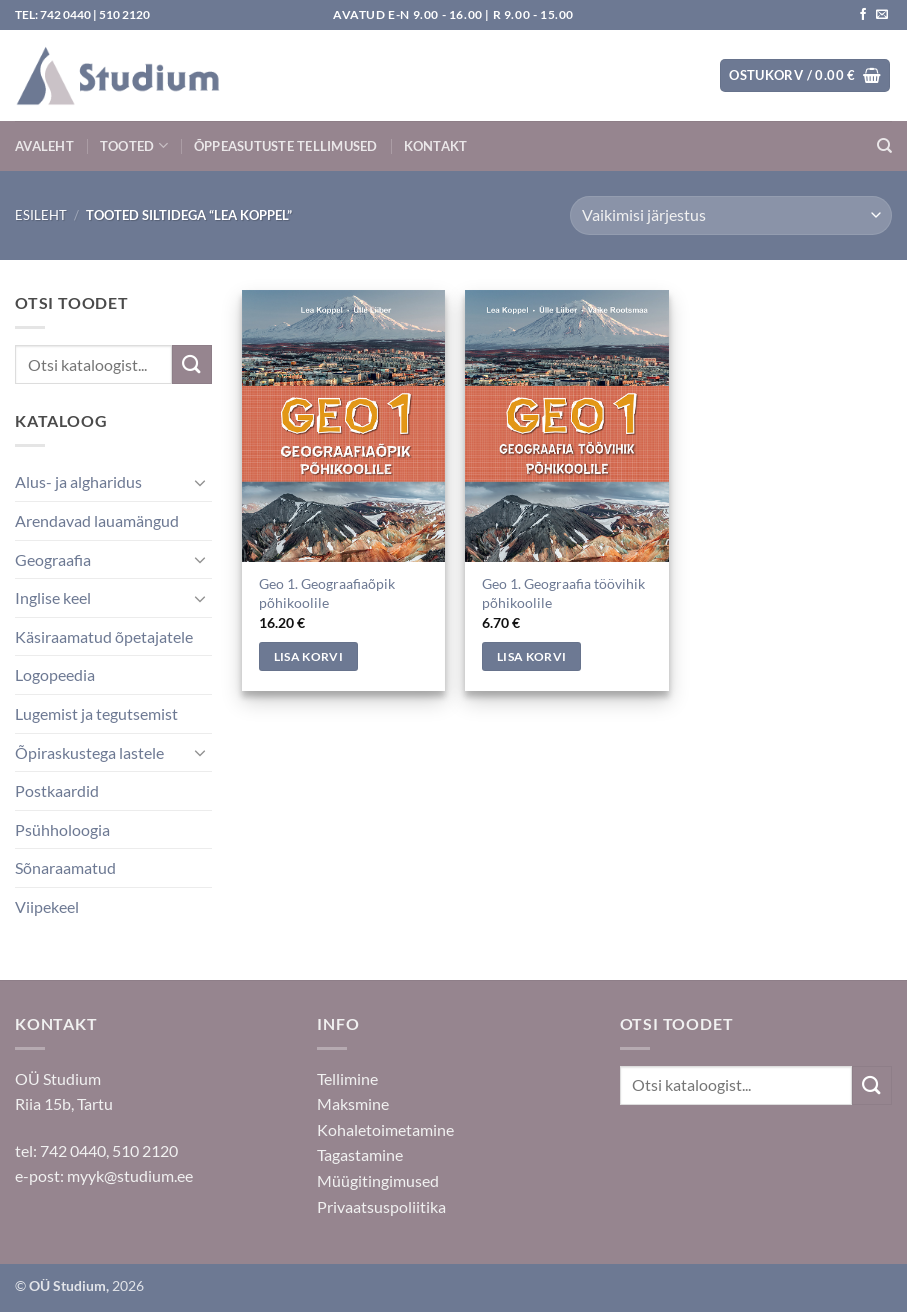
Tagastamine (360, 1154)
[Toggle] (200, 482)
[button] (805, 75)
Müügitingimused (378, 1180)
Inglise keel (53, 597)
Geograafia (53, 559)
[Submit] (192, 364)
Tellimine (347, 1078)
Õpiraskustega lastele (89, 752)
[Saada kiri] (882, 15)
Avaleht (44, 146)
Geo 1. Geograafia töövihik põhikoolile (563, 593)
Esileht (41, 215)
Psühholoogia (62, 829)
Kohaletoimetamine (385, 1129)
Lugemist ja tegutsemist (96, 713)
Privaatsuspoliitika (381, 1206)
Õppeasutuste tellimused (286, 146)
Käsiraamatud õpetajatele (104, 636)
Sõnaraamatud (65, 867)
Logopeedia (55, 674)
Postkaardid (57, 790)
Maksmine (353, 1103)
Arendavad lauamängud (97, 520)
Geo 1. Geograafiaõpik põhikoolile (327, 593)
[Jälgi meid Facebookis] (863, 15)
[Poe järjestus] (731, 215)
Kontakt (436, 146)
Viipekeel (47, 906)
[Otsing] (884, 146)
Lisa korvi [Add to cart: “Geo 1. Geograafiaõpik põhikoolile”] (308, 656)
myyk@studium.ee (130, 1175)
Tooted (134, 145)
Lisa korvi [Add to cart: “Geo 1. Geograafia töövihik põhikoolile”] (531, 656)
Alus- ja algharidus (78, 481)
